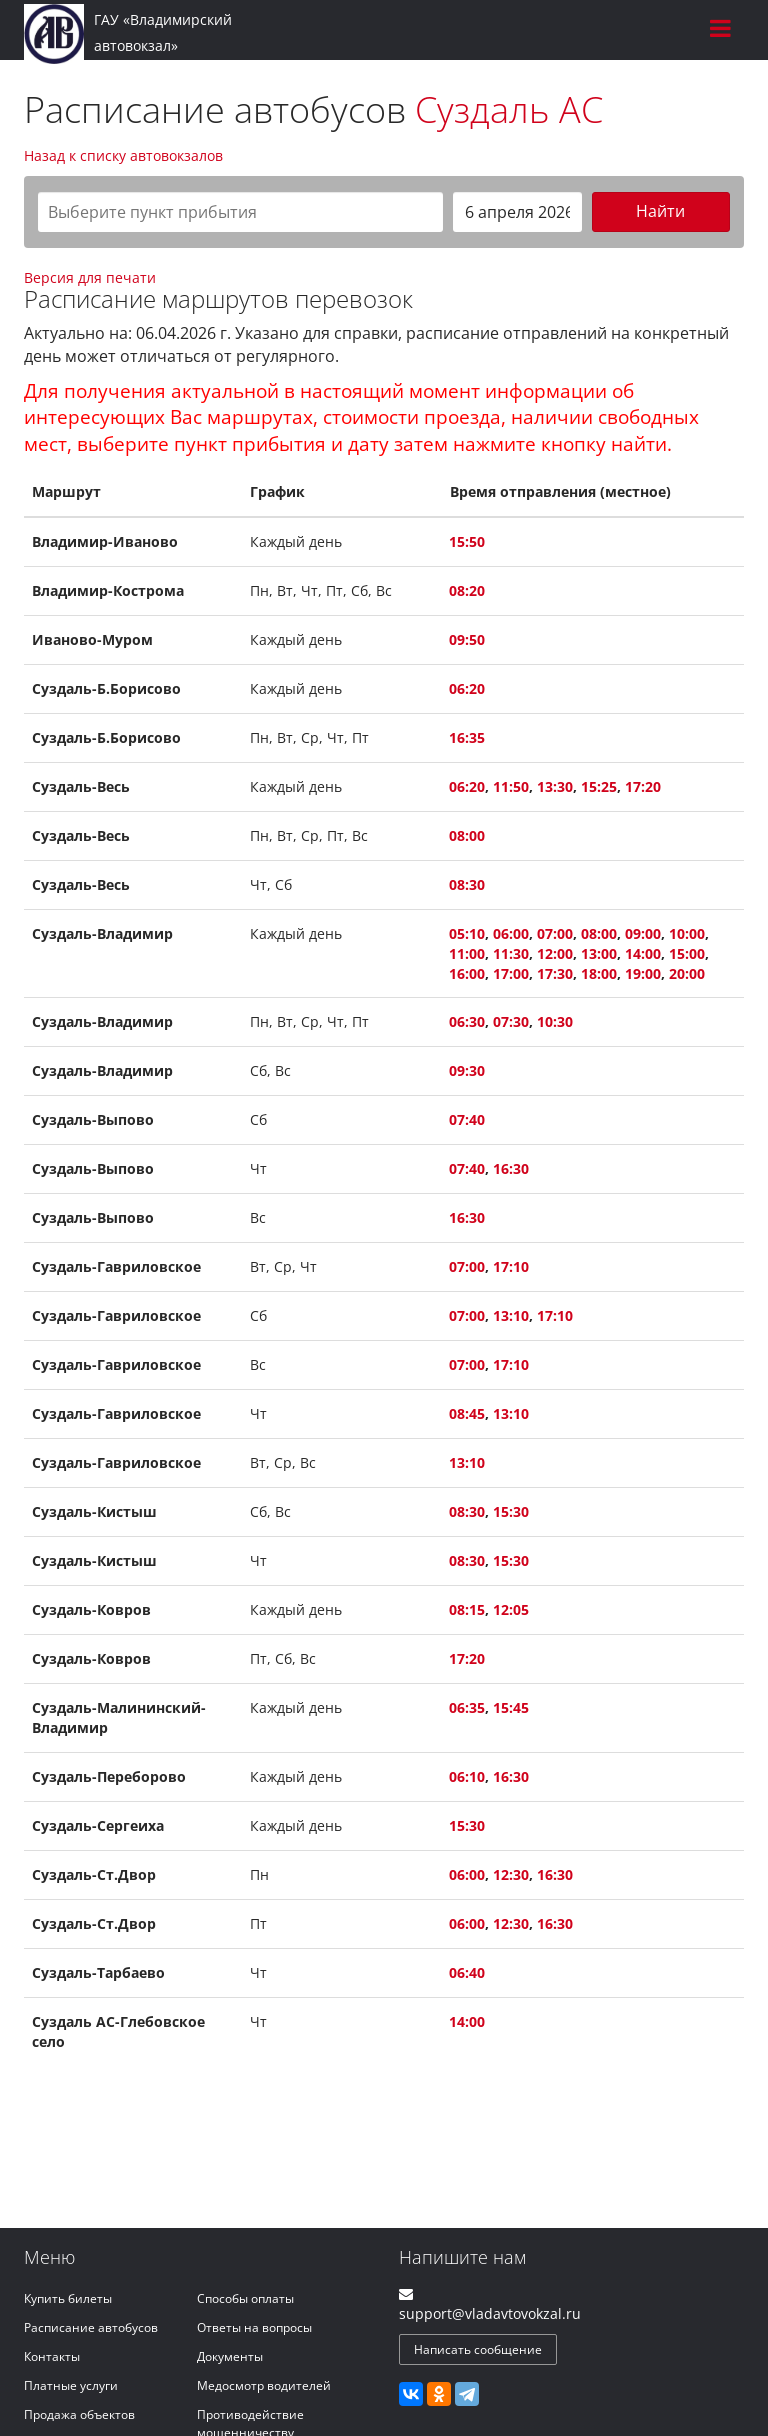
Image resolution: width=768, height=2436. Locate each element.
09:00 (643, 933)
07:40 (467, 1119)
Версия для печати (90, 277)
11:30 (511, 953)
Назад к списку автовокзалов (123, 155)
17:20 (643, 786)
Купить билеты (68, 2298)
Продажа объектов (79, 2414)
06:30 (467, 1021)
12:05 (511, 1609)
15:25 (599, 786)
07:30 (511, 1021)
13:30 (555, 786)
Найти (660, 211)
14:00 (643, 953)
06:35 (467, 1707)
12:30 (511, 1874)
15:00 (687, 953)
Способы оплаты (245, 2298)
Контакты (52, 2356)
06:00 (511, 933)
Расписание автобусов (91, 2327)
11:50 (511, 786)
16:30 (511, 1168)
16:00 (467, 973)
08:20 (467, 590)
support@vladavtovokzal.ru (490, 2313)
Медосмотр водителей (264, 2385)
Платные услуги (71, 2385)
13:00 (599, 953)
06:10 (467, 1776)
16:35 (467, 737)
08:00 (467, 835)
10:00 (687, 933)
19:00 (643, 973)
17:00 (511, 973)
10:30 (555, 1021)
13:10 (511, 1315)
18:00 (599, 973)
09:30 (467, 1070)
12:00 (555, 953)
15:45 (511, 1707)
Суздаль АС (509, 109)
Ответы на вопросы (254, 2327)
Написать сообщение (478, 2349)
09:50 (467, 639)
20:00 (687, 973)
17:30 (555, 973)
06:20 (467, 688)
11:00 (467, 953)
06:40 (467, 1972)
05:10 (467, 933)
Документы (230, 2356)
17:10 (511, 1266)
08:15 (467, 1609)
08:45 (467, 1413)
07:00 (555, 933)
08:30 (467, 884)
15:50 (467, 541)
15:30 (511, 1511)
